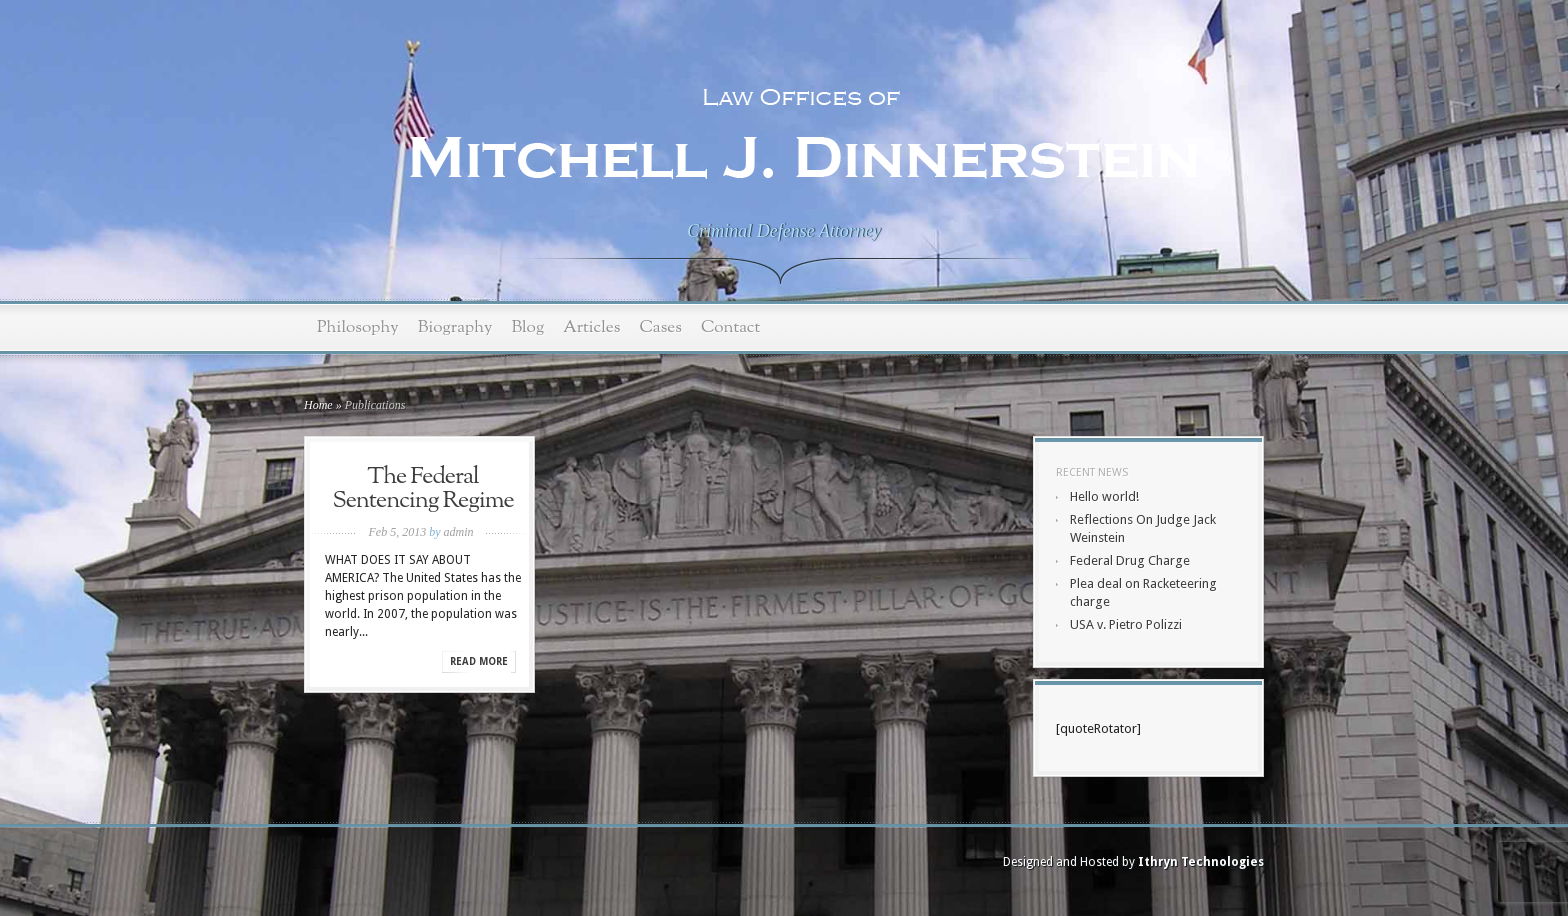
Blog (527, 327)
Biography (455, 327)
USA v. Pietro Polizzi (1126, 624)
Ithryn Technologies (1201, 862)
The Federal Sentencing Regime (422, 489)
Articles (591, 327)
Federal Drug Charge (1130, 560)
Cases (660, 327)
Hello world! (1104, 496)
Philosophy (358, 327)
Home (318, 405)
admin (458, 532)
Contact (730, 327)
